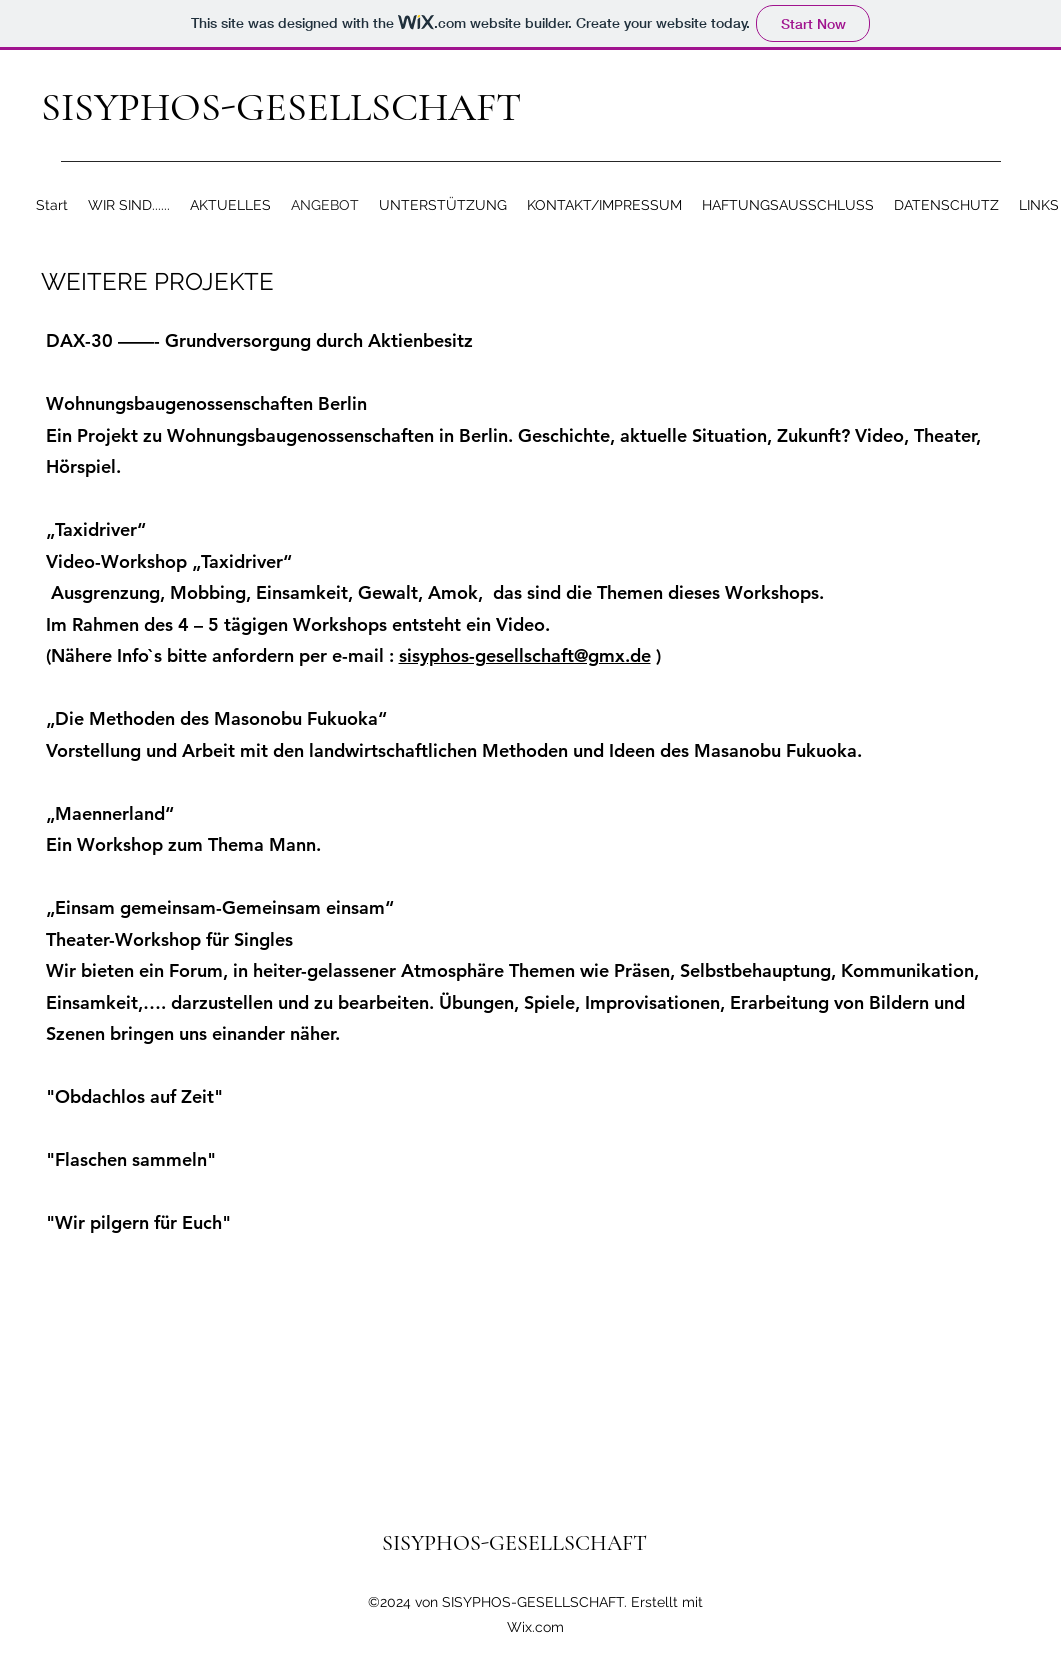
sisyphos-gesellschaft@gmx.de (525, 655)
